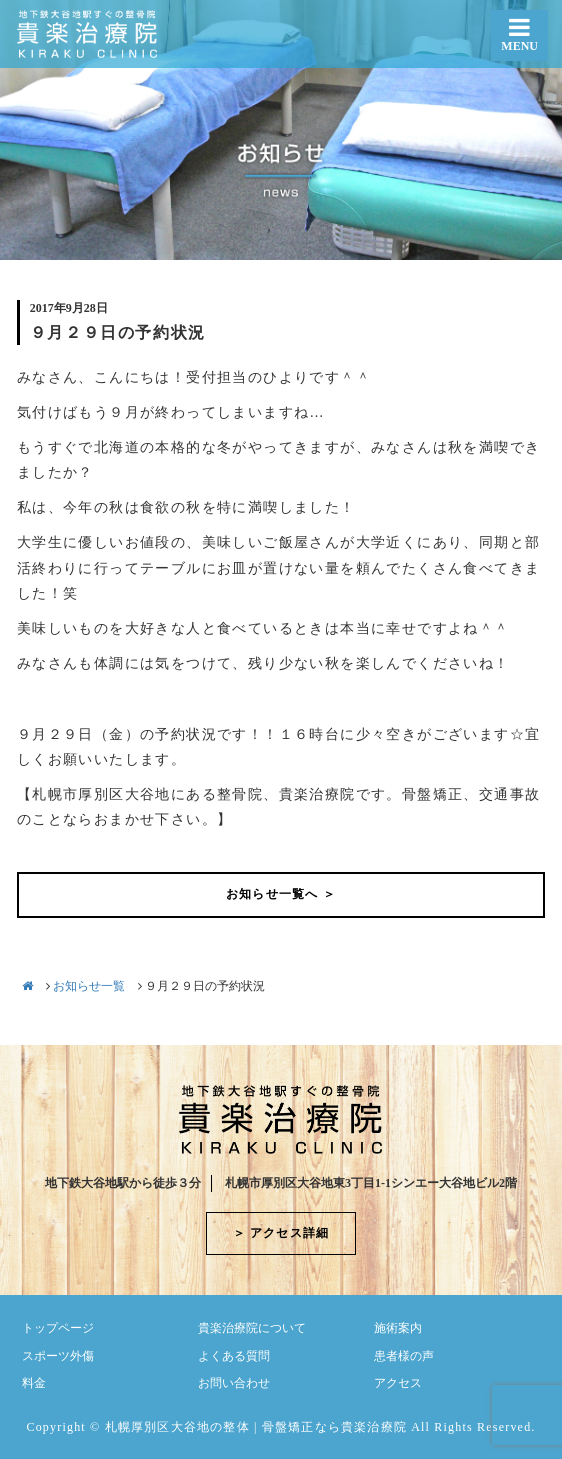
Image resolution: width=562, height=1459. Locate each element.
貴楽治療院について (252, 1328)
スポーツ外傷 (58, 1356)
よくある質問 (234, 1356)
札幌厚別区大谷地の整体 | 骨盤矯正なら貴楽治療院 (256, 1427)
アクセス (398, 1383)
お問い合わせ (234, 1383)
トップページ (58, 1328)
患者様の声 (404, 1356)
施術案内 (398, 1328)
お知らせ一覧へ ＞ (281, 894)
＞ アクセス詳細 (281, 1233)
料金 (34, 1383)
